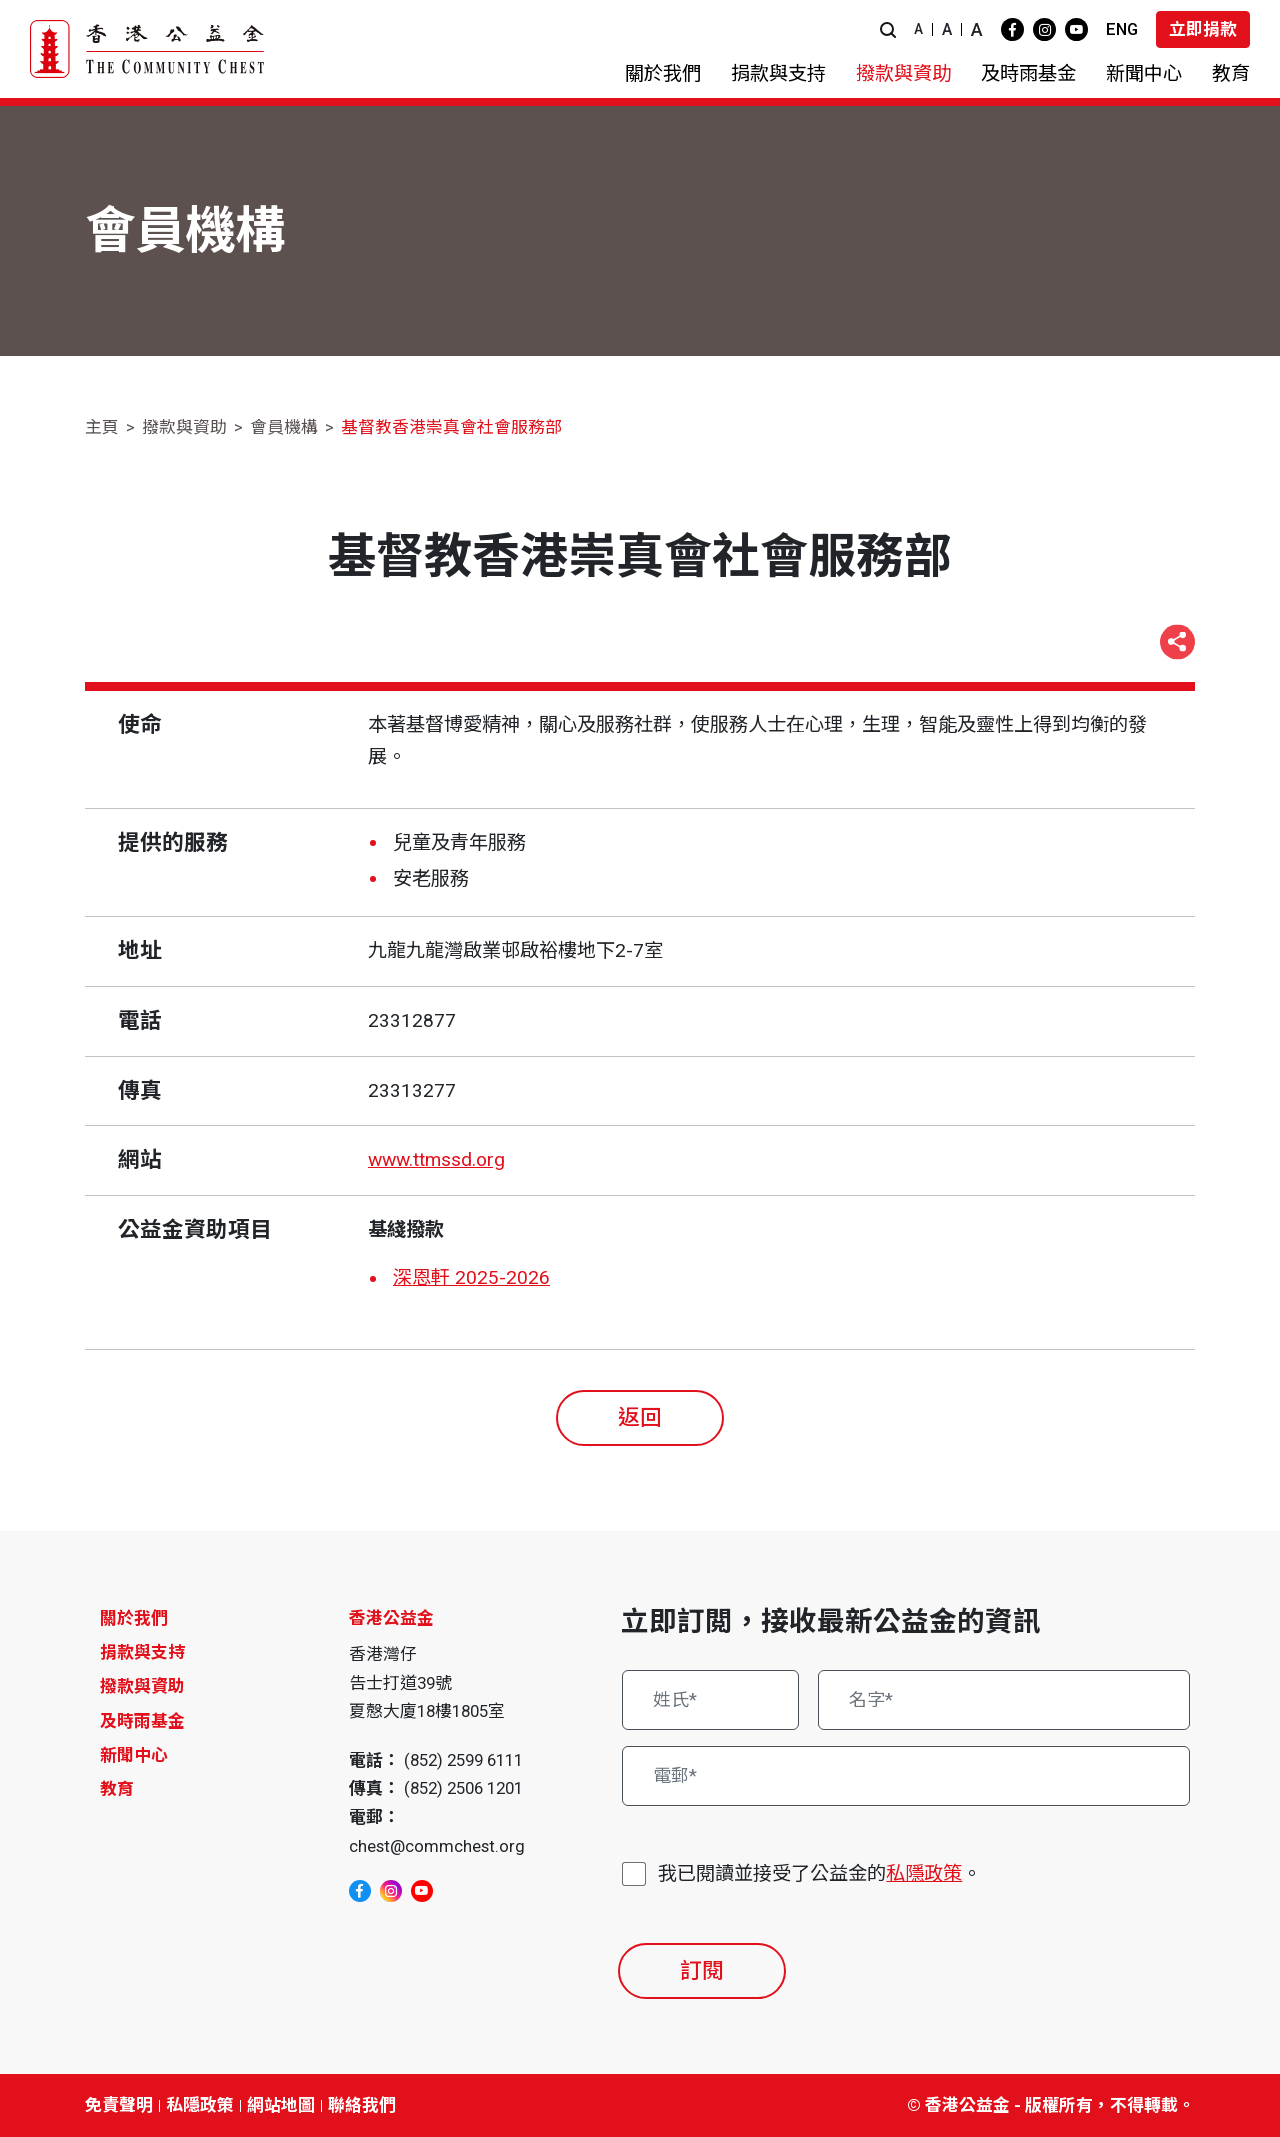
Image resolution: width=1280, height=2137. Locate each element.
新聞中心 (134, 1755)
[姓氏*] (710, 1700)
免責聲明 (119, 2105)
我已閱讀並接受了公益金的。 (819, 1874)
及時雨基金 (142, 1721)
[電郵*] (906, 1776)
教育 (117, 1789)
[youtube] (1076, 29)
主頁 (102, 427)
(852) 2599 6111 (463, 1760)
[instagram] (1044, 29)
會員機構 (284, 427)
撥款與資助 (184, 427)
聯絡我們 (362, 2105)
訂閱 (702, 1970)
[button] (888, 29)
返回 (640, 1417)
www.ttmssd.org (436, 1159)
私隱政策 (924, 1873)
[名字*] (1004, 1700)
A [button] (918, 29)
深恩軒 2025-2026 (471, 1277)
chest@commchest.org (437, 1846)
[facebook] (1012, 29)
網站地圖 (281, 2105)
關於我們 (134, 1618)
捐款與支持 (142, 1652)
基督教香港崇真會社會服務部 (451, 427)
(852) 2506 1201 (463, 1788)
